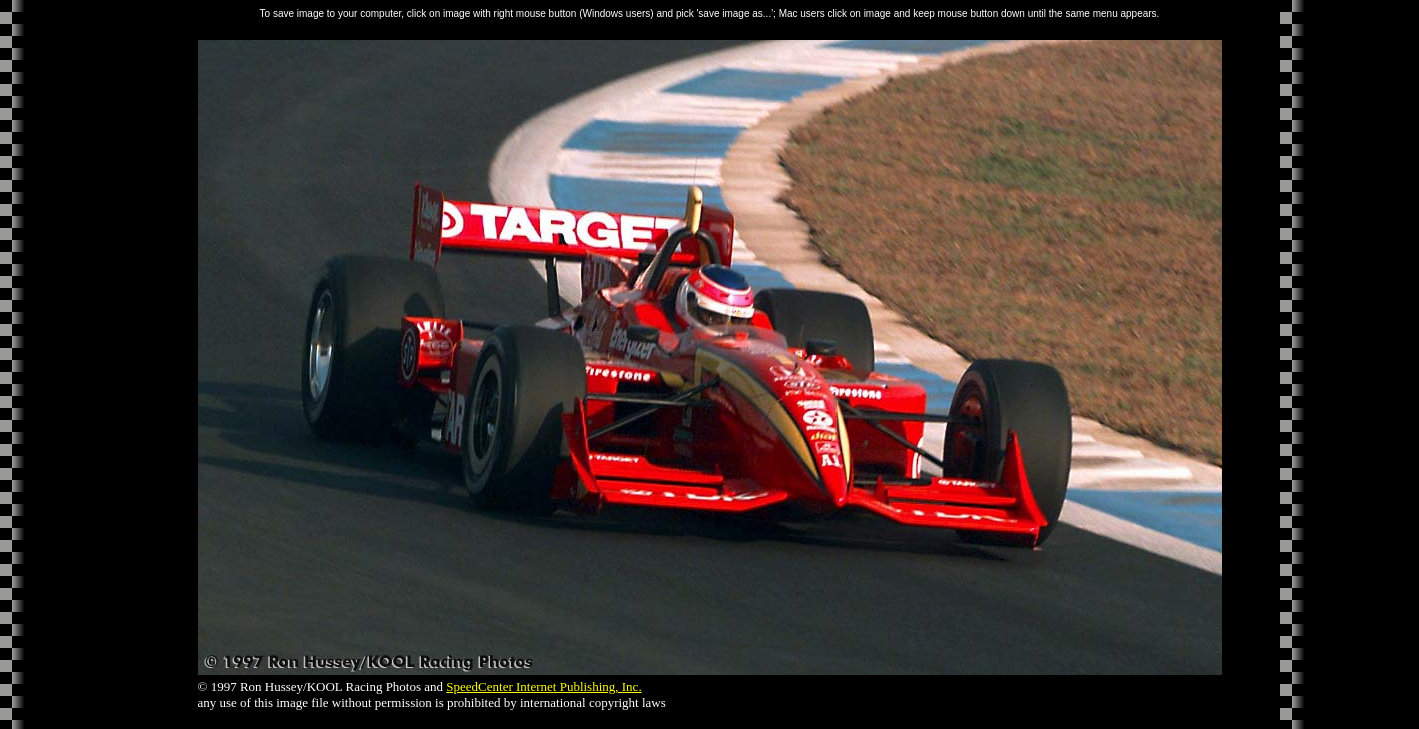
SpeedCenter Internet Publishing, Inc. (543, 686)
